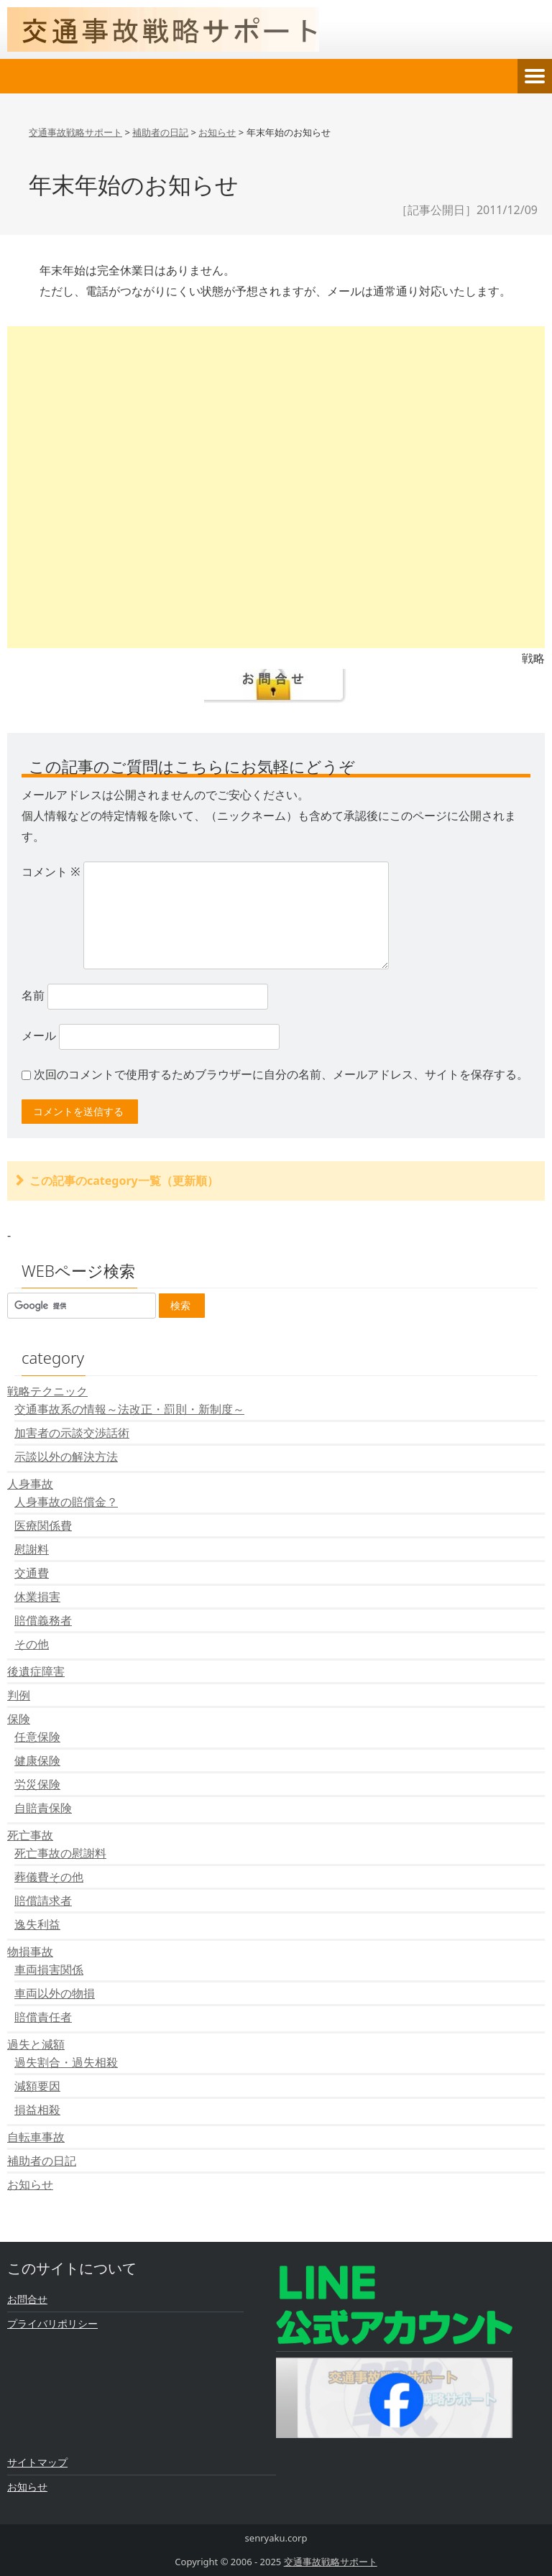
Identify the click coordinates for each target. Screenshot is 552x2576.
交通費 (31, 1573)
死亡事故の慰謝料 (60, 1853)
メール (39, 1035)
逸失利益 (37, 1924)
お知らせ (30, 2184)
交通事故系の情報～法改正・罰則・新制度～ (129, 1409)
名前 (33, 995)
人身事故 (30, 1484)
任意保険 (37, 1737)
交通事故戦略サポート (330, 2561)
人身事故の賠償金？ (66, 1502)
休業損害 (37, 1597)
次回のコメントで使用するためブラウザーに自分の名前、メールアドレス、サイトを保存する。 (281, 1074)
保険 (18, 1719)
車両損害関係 (48, 1969)
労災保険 (37, 1784)
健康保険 (37, 1760)
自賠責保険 (43, 1808)
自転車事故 (36, 2137)
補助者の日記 (41, 2161)
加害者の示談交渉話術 (71, 1433)
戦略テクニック (47, 1391)
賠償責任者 (43, 2017)
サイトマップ (37, 2462)
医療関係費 (43, 1525)
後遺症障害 (36, 1671)
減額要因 (37, 2086)
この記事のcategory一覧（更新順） (123, 1180)
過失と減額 (36, 2044)
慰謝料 (31, 1549)
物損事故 (30, 1951)
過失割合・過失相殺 (66, 2062)
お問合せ (27, 2299)
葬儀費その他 (48, 1877)
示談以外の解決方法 (66, 1456)
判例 (18, 1695)
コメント (51, 872)
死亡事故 (30, 1835)
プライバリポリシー (52, 2323)
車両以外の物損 (54, 1993)
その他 (31, 1644)
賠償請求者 (43, 1900)
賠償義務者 (43, 1620)
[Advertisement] (276, 487)
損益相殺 (37, 2110)
